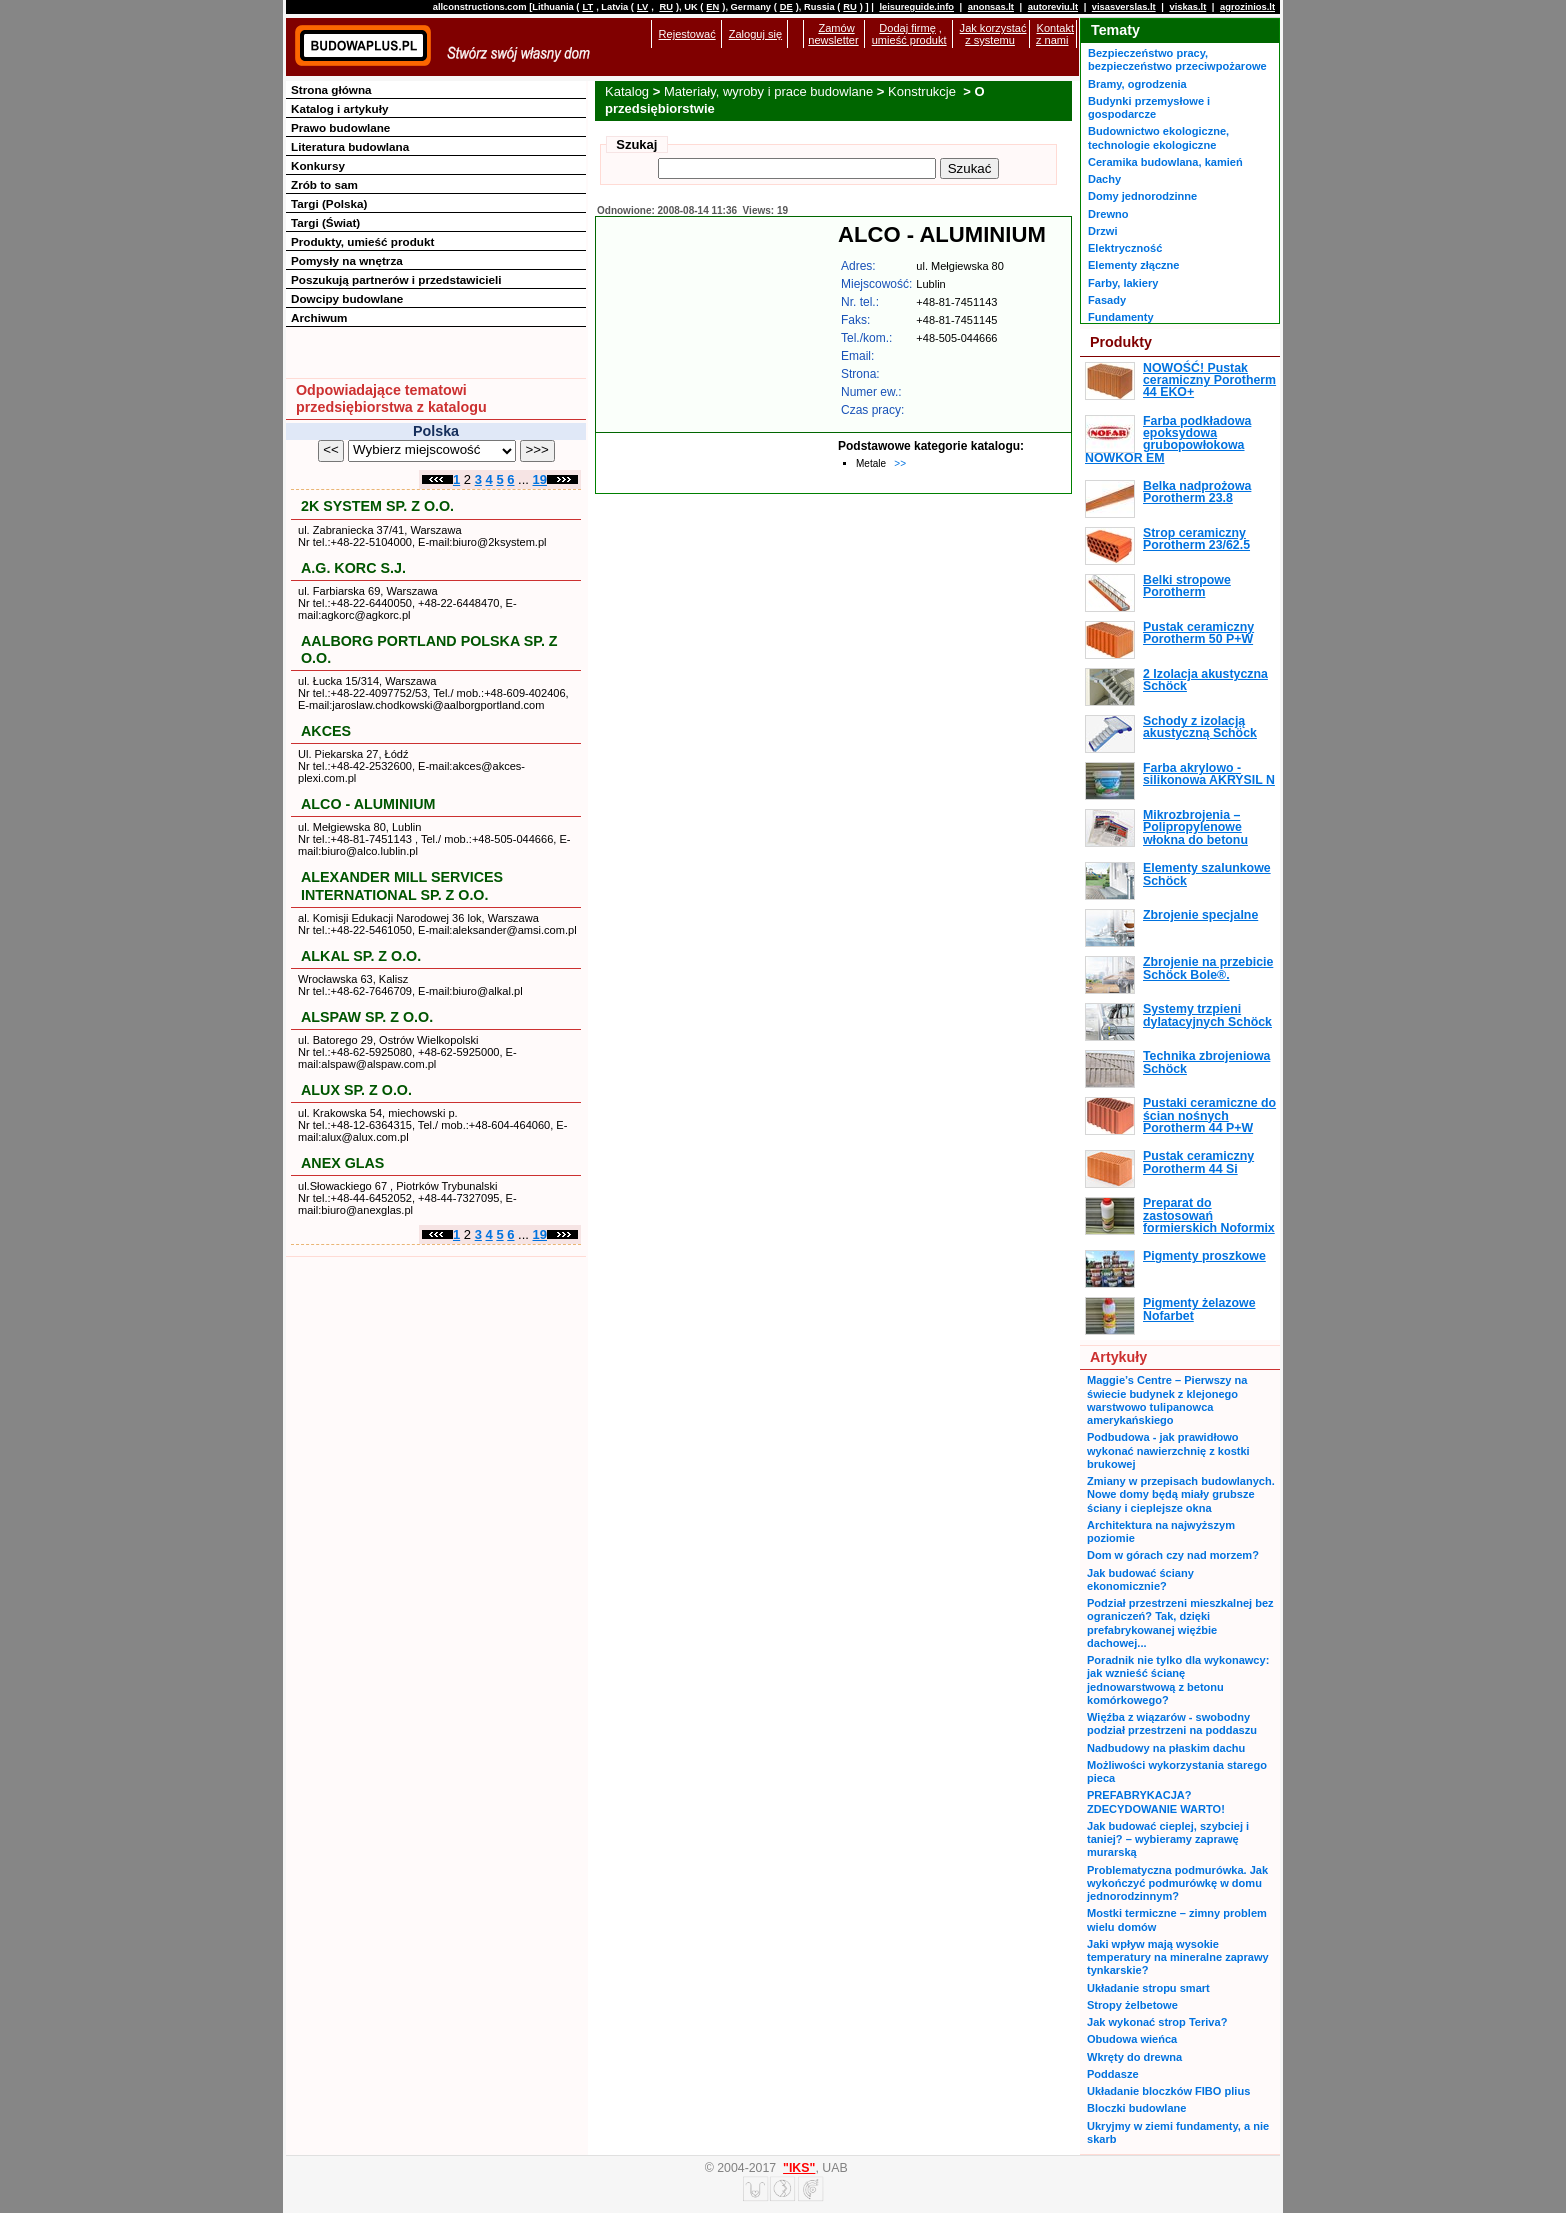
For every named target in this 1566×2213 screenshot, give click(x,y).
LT (587, 7)
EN (712, 7)
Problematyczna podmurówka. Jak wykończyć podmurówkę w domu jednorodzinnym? (1177, 1883)
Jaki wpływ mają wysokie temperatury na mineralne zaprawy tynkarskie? (1178, 1957)
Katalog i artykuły (339, 108)
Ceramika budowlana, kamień (1165, 162)
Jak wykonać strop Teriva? (1157, 2022)
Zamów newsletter (833, 34)
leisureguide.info (916, 7)
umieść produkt (909, 40)
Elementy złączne (1133, 265)
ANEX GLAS (342, 1163)
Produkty (1121, 342)
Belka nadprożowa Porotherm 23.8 (1197, 492)
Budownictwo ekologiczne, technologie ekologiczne (1158, 137)
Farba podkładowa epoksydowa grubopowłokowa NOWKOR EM (1168, 439)
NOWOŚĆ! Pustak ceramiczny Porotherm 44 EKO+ (1209, 380)
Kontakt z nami (1055, 34)
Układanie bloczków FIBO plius (1168, 2091)
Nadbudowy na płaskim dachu (1166, 1748)
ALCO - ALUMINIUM (368, 804)
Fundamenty (1121, 317)
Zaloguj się (755, 34)
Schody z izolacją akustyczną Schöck (1200, 727)
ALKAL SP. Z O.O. (361, 956)
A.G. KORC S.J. (353, 568)
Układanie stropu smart (1148, 1988)
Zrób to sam (324, 184)
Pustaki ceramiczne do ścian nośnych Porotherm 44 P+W (1209, 1115)
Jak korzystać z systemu (993, 34)
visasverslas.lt (1124, 7)
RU (665, 7)
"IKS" (799, 2168)
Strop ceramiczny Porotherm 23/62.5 (1196, 539)
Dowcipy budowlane (347, 298)
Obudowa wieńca (1132, 2039)
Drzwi (1102, 231)
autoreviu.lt (1053, 7)
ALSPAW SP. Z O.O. (367, 1017)
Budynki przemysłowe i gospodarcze (1149, 107)
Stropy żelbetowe (1132, 2005)
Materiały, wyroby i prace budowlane (768, 91)
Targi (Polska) (329, 203)
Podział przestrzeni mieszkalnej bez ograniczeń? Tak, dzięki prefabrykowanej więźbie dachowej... (1180, 1623)
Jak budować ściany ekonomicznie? (1140, 1579)
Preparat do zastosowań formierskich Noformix (1209, 1215)
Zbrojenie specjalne (1200, 915)
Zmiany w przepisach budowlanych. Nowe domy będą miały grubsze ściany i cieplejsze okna (1181, 1494)
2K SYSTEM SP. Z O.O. (377, 506)
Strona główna (331, 89)
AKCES (326, 731)
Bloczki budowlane (1136, 2108)
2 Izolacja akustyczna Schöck (1205, 680)
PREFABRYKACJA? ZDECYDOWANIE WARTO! (1156, 1801)
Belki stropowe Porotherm (1187, 586)
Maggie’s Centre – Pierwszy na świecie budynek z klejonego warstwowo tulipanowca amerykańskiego (1167, 1400)
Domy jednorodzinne (1142, 196)
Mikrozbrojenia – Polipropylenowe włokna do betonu (1195, 827)
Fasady (1107, 300)
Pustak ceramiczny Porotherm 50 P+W (1198, 633)
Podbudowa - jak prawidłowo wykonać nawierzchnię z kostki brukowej (1168, 1450)
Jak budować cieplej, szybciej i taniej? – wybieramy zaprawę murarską (1168, 1839)
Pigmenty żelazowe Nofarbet (1199, 1309)
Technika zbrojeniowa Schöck (1206, 1062)
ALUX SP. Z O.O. (356, 1090)
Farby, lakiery (1123, 283)
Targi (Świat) (325, 222)
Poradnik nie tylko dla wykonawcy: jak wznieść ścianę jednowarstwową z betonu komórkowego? (1178, 1680)
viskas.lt (1187, 7)
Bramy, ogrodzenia (1137, 84)
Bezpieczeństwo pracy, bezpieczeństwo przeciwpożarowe (1177, 59)
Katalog (627, 91)
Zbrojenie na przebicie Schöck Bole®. (1208, 968)
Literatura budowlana (350, 146)
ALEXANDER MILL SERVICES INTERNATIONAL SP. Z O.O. (402, 885)
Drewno (1108, 214)
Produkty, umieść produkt (362, 241)
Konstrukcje (924, 91)
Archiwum (319, 317)
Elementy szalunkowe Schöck (1207, 874)
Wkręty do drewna (1134, 2057)
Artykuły (1118, 1357)
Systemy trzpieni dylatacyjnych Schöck (1207, 1015)
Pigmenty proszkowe (1204, 1256)
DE (786, 7)
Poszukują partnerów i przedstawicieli (396, 279)
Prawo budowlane (340, 127)
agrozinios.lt (1247, 7)
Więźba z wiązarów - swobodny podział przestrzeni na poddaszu (1172, 1723)
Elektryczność (1125, 248)
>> (900, 463)
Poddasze (1113, 2074)
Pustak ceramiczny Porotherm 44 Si (1198, 1162)
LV (642, 7)
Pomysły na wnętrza (347, 260)
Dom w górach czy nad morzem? (1173, 1555)
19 (540, 479)
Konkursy (318, 165)
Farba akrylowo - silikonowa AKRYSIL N (1209, 774)
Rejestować (687, 34)
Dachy (1104, 179)
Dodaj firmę (907, 28)
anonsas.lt (991, 7)
